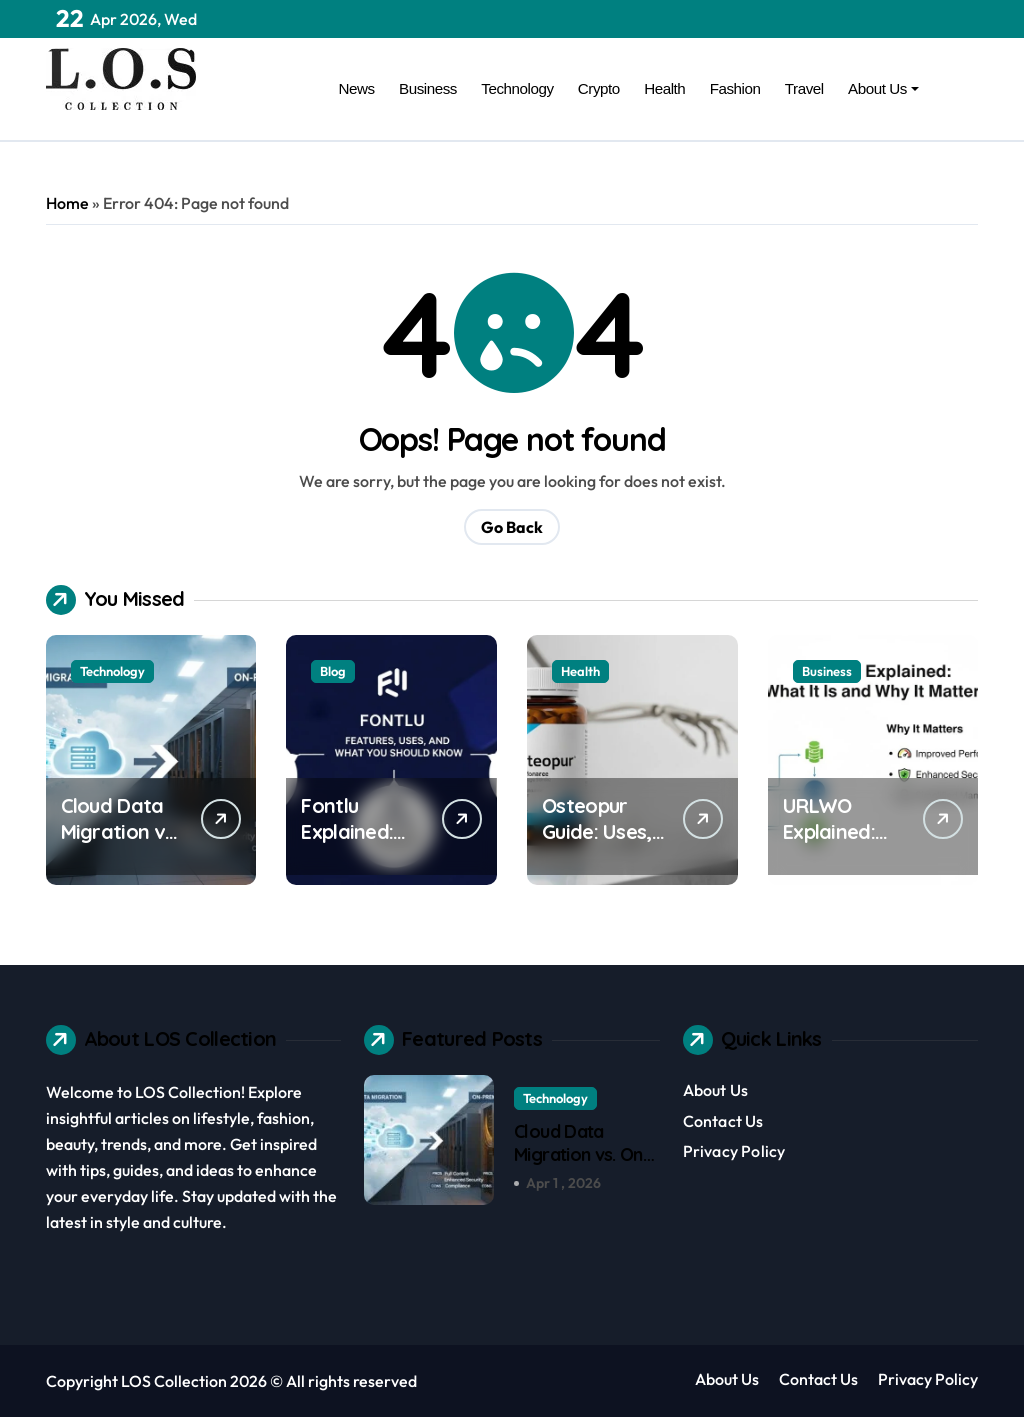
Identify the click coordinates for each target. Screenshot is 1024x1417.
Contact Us (723, 1121)
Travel (804, 88)
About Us (883, 88)
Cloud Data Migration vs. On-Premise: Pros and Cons (586, 1166)
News (357, 88)
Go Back (512, 527)
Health (664, 88)
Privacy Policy (734, 1151)
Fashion (735, 88)
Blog (333, 671)
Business (428, 88)
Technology (517, 88)
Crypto (599, 88)
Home (67, 203)
